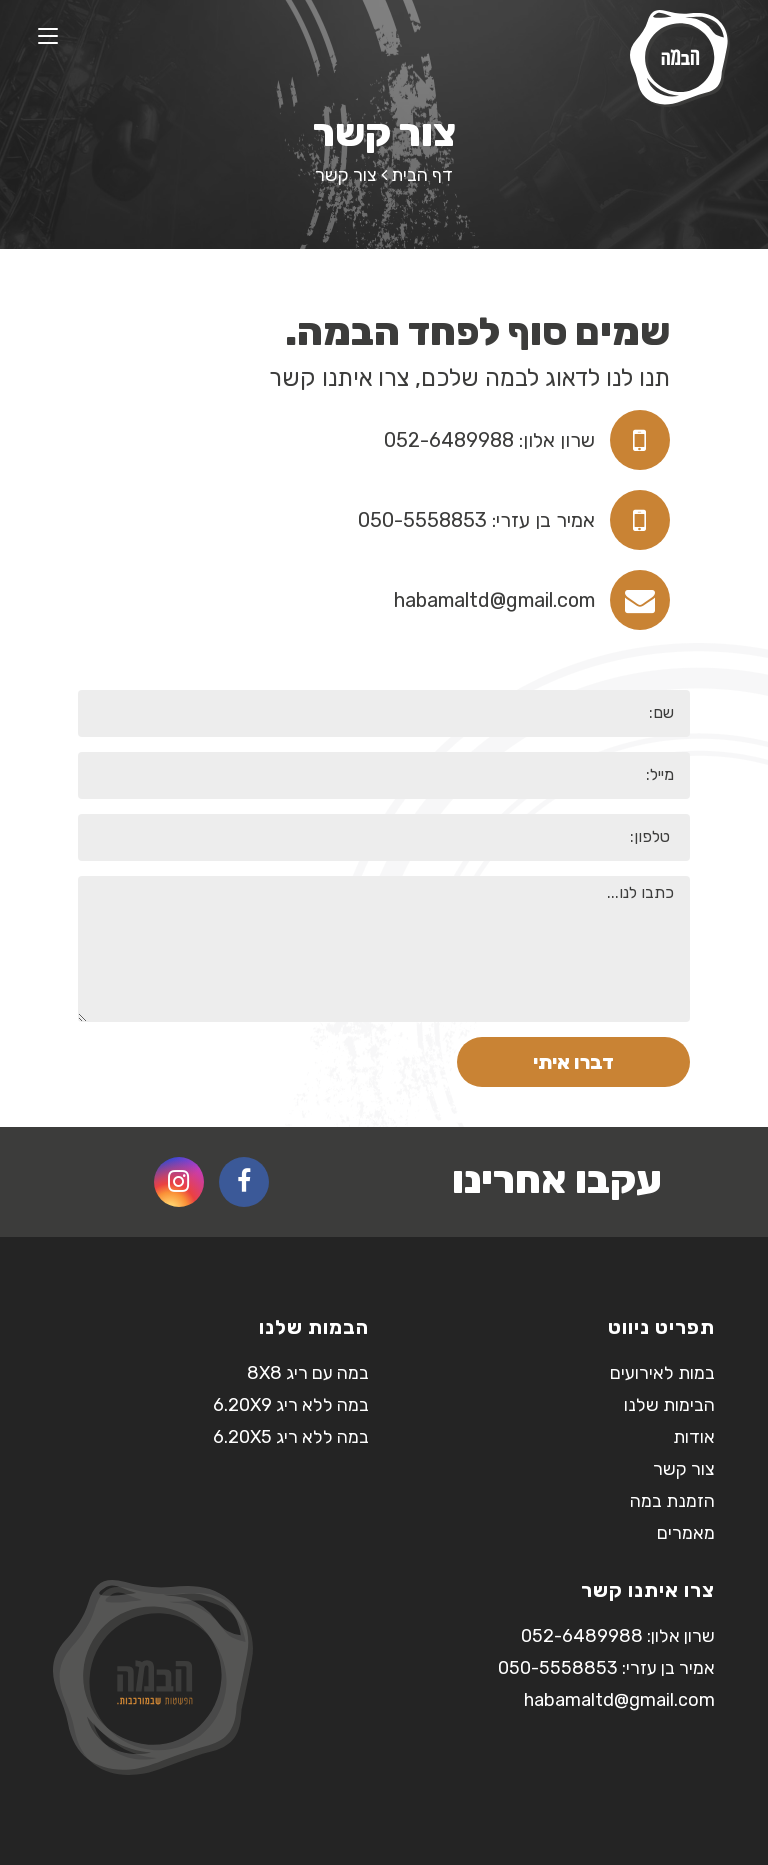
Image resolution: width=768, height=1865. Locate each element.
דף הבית (422, 175)
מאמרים (686, 1533)
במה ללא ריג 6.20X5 (291, 1437)
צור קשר (684, 1469)
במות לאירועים (662, 1373)
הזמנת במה (672, 1501)
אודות (694, 1437)
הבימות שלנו (669, 1405)
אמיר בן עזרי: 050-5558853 (476, 520)
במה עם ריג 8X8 (308, 1373)
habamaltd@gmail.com (494, 600)
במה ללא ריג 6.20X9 (291, 1405)
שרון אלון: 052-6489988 (489, 440)
